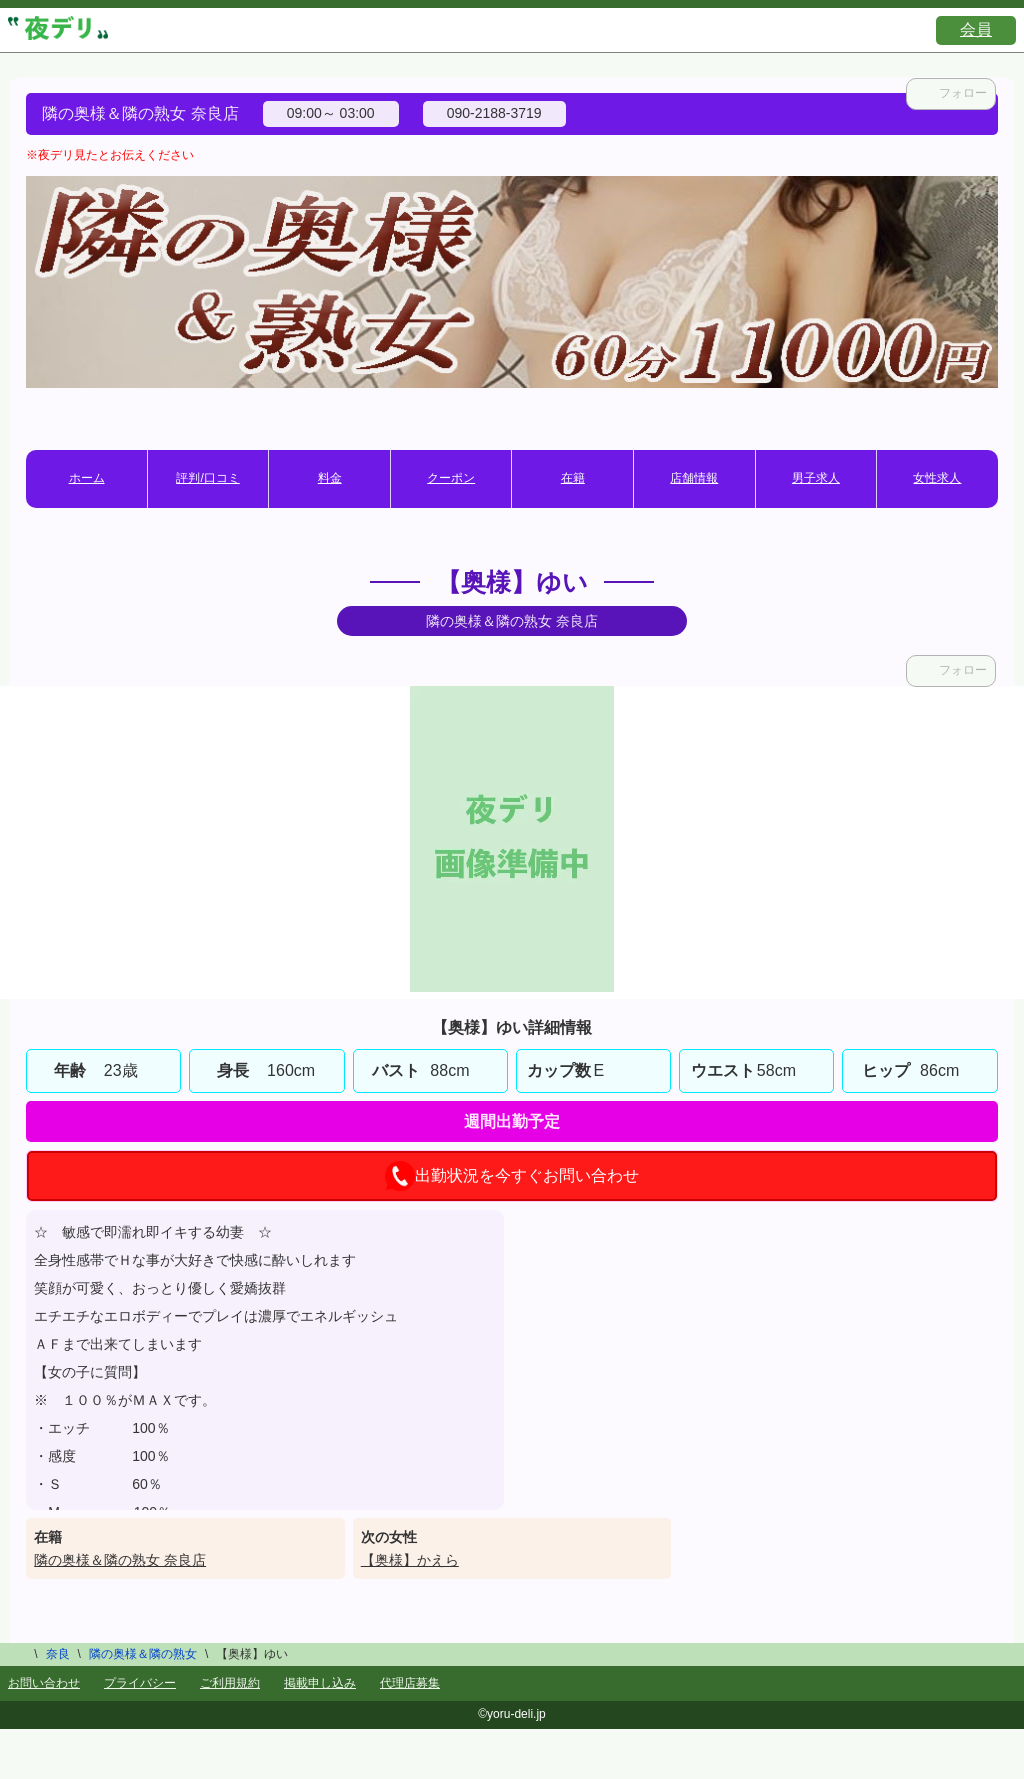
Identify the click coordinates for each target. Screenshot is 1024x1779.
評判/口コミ (207, 478)
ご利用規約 (230, 1683)
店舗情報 (694, 478)
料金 (330, 478)
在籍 (573, 478)
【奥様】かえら (410, 1560)
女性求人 (937, 478)
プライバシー (140, 1683)
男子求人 (816, 478)
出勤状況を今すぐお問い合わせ (512, 1176)
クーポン (451, 478)
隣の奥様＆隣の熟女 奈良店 (120, 1560)
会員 (976, 29)
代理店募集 (410, 1683)
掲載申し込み (320, 1683)
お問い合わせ (44, 1683)
